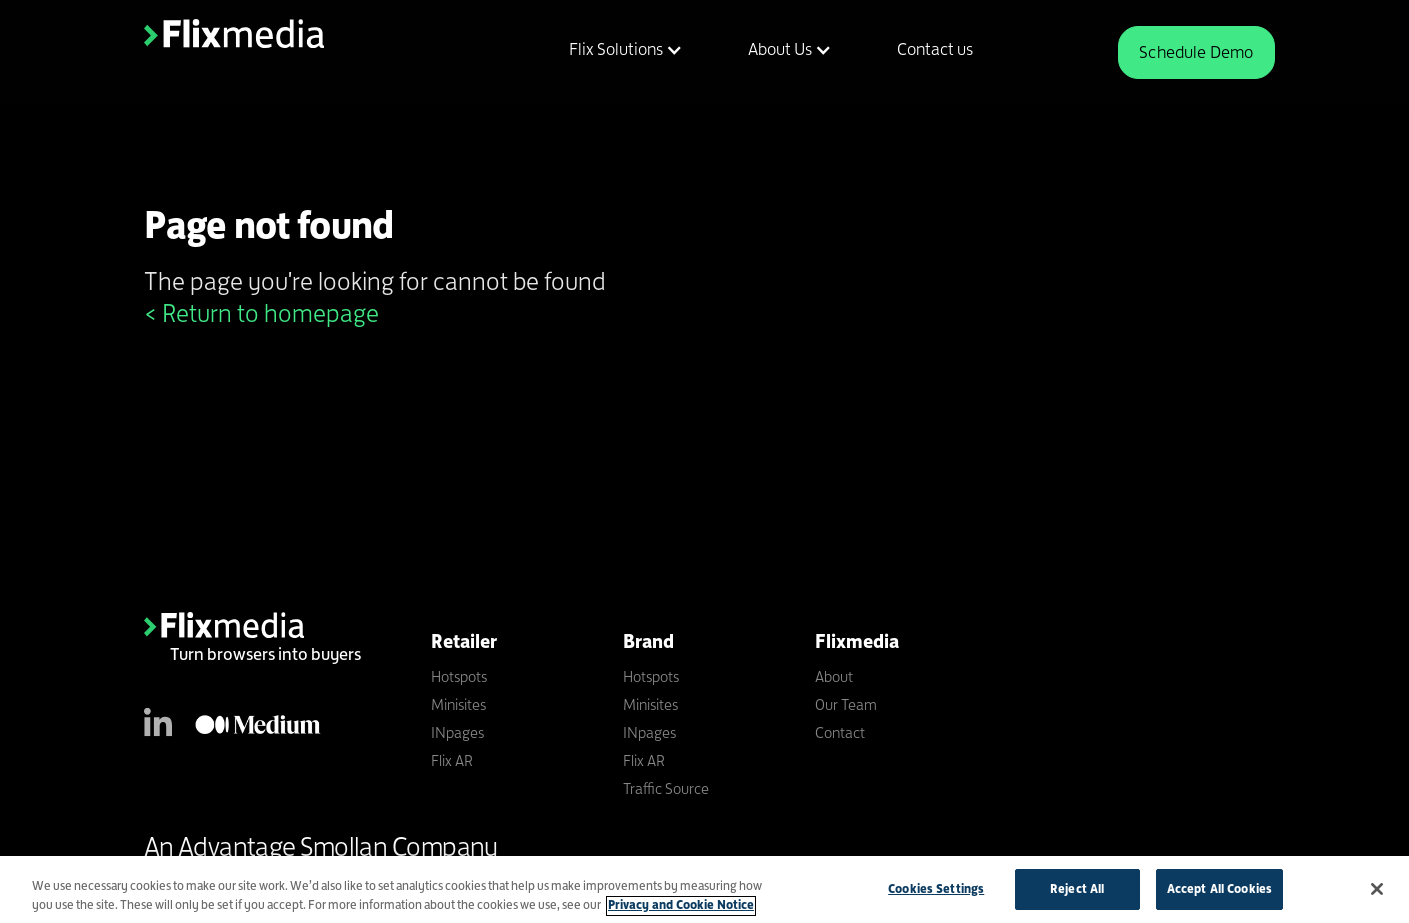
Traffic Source (666, 788)
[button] (613, 49)
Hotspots (459, 676)
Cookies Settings (936, 894)
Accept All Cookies (1219, 894)
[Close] (1377, 894)
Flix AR (452, 760)
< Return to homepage (261, 313)
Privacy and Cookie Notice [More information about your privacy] (681, 910)
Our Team (846, 704)
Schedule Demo (1196, 52)
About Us (780, 49)
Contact (840, 732)
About (834, 676)
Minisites (458, 704)
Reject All (1077, 894)
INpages (457, 732)
